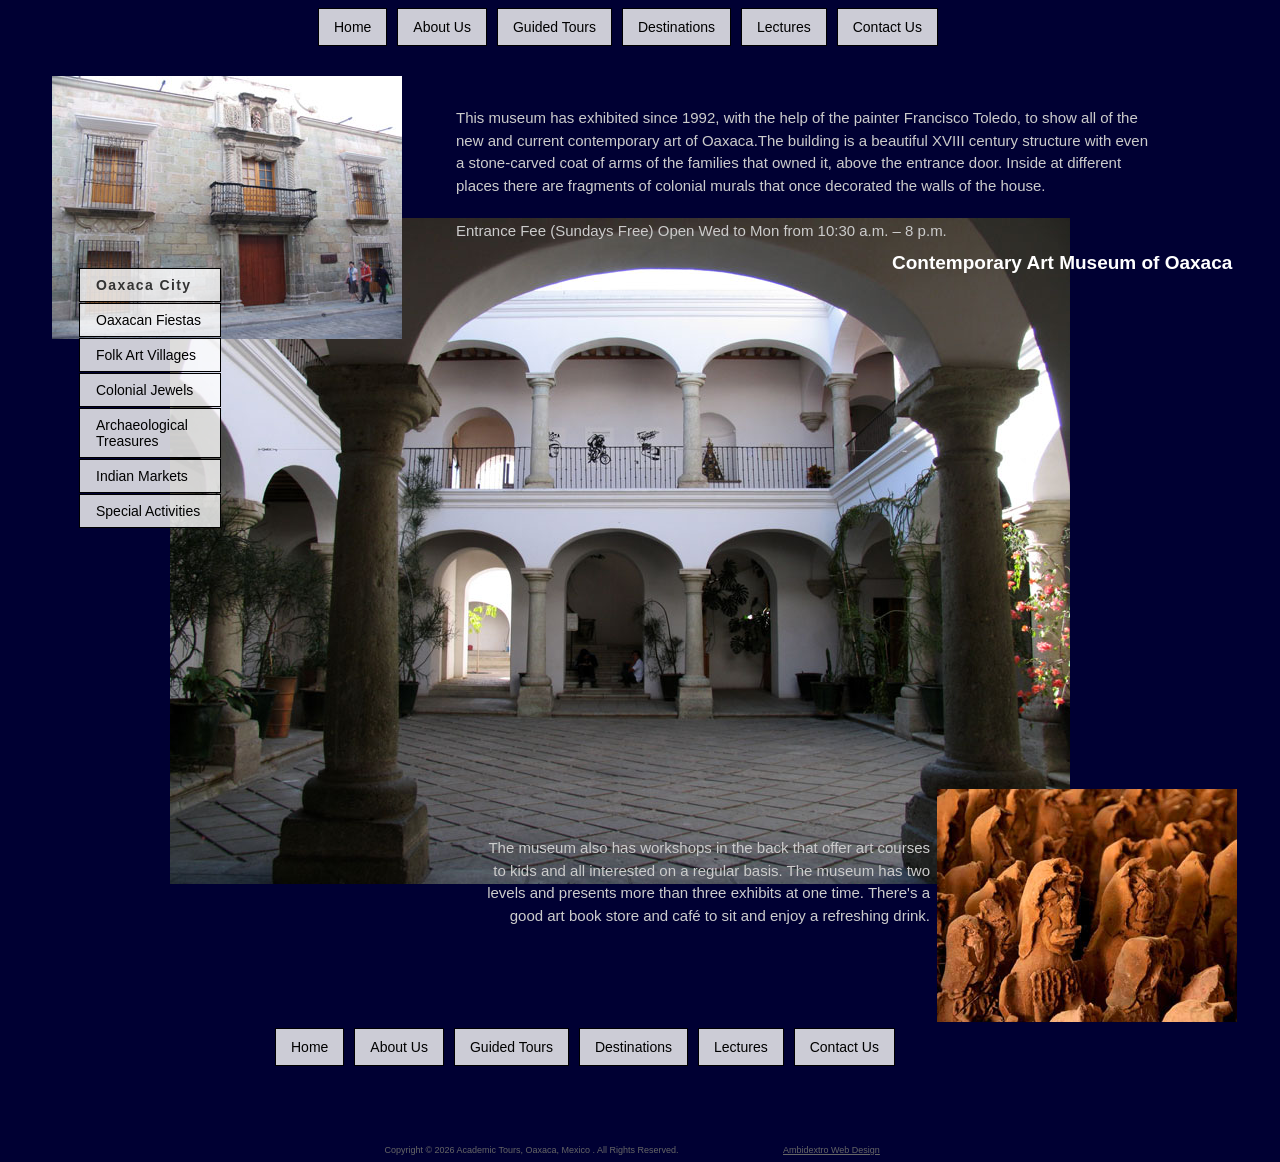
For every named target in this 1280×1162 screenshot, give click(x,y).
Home (352, 27)
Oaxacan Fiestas (148, 320)
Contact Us (887, 27)
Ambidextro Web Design (831, 1150)
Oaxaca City (144, 285)
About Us (442, 27)
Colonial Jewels (144, 390)
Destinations (676, 27)
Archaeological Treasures (142, 433)
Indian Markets (142, 476)
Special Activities (148, 511)
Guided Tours (554, 27)
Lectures (784, 27)
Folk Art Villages (146, 355)
